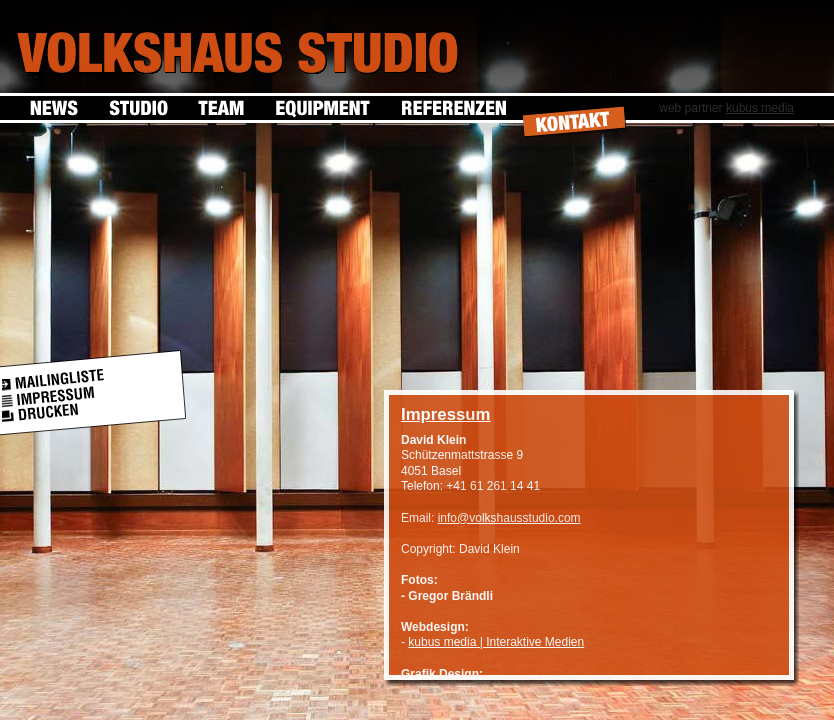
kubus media (760, 108)
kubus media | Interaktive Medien (496, 642)
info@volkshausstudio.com (509, 518)
